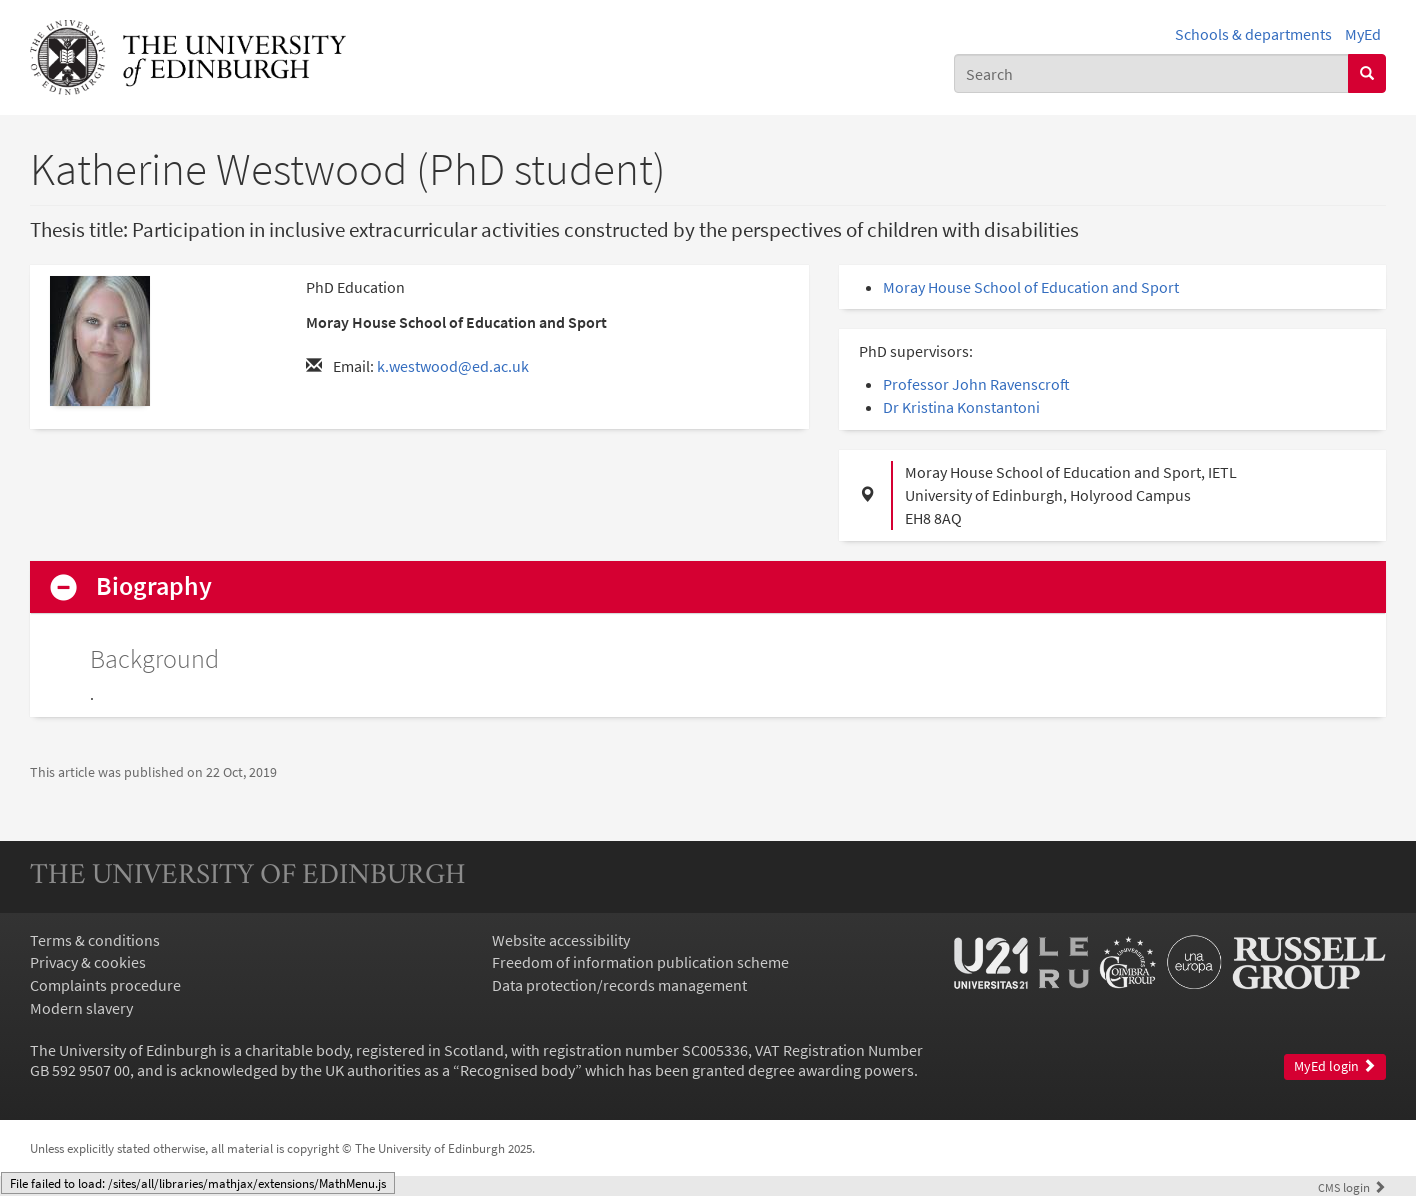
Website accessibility (561, 940)
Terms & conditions (95, 940)
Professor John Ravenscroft (976, 384)
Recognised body (517, 1070)
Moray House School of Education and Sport (1031, 287)
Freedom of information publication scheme (640, 962)
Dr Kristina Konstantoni (961, 407)
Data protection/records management (619, 985)
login (1352, 1187)
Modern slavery (81, 1008)
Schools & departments (1253, 34)
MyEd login (1335, 1066)
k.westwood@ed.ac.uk (453, 366)
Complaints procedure (105, 985)
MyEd (1363, 34)
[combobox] (1151, 73)
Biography (154, 586)
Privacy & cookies (88, 962)
